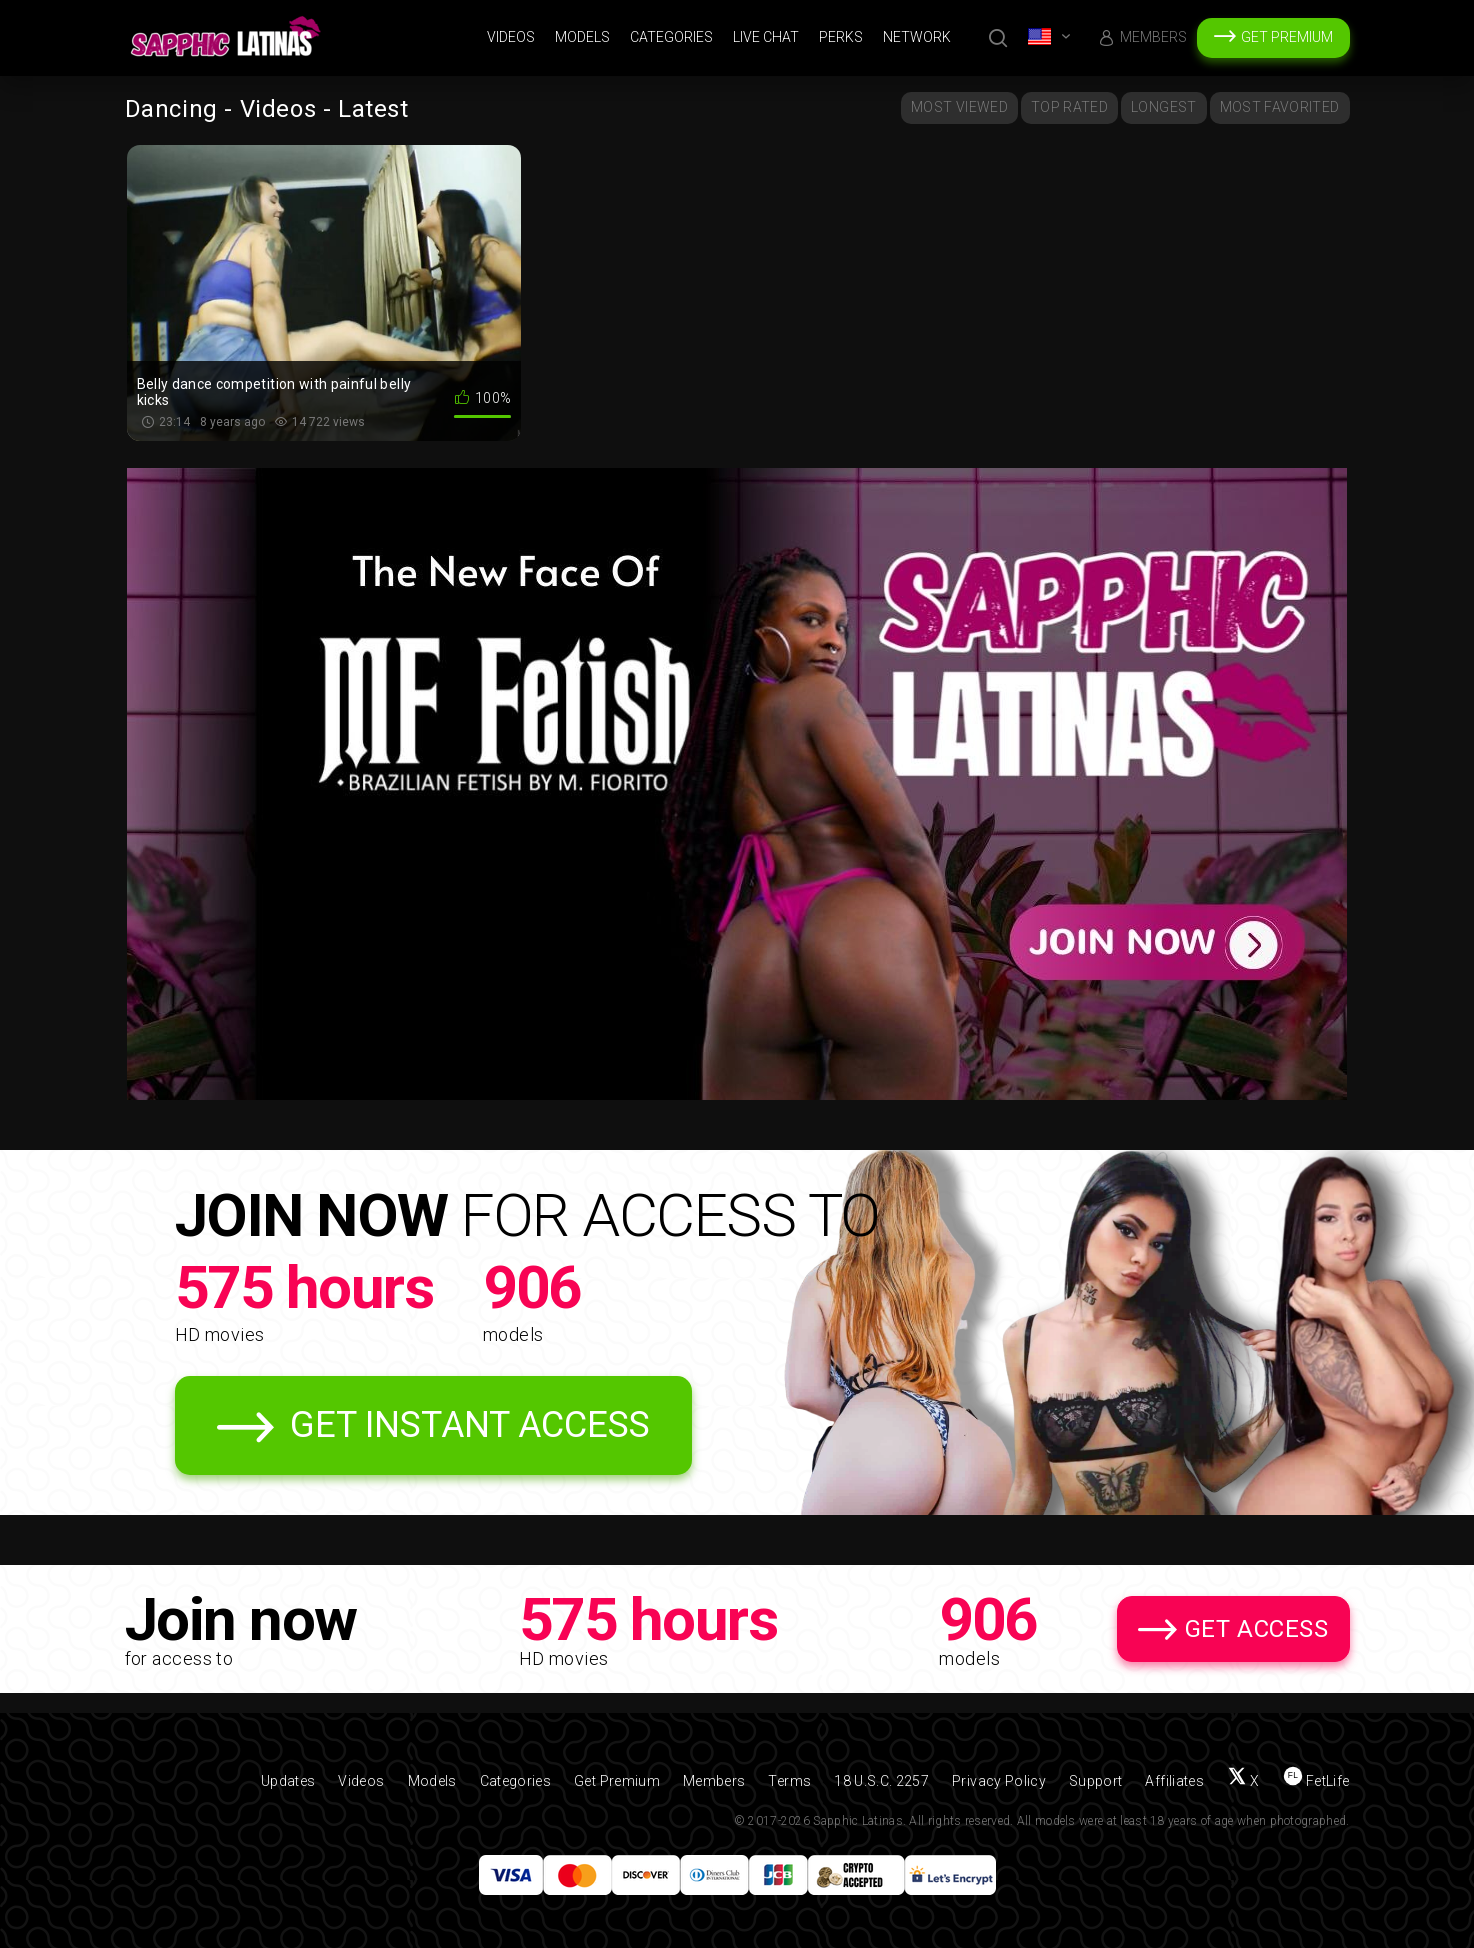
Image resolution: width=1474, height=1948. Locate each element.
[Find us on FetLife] (1316, 1781)
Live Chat (766, 37)
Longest (1163, 107)
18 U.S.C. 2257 (881, 1781)
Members (1153, 37)
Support (1095, 1781)
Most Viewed (959, 107)
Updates (288, 1781)
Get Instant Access (470, 1425)
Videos (511, 37)
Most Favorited (1280, 107)
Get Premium (1287, 37)
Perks (841, 37)
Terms (789, 1781)
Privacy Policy (999, 1781)
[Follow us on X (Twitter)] (1243, 1781)
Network (917, 37)
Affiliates (1174, 1781)
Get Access (1257, 1629)
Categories (671, 37)
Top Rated (1069, 107)
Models (582, 37)
